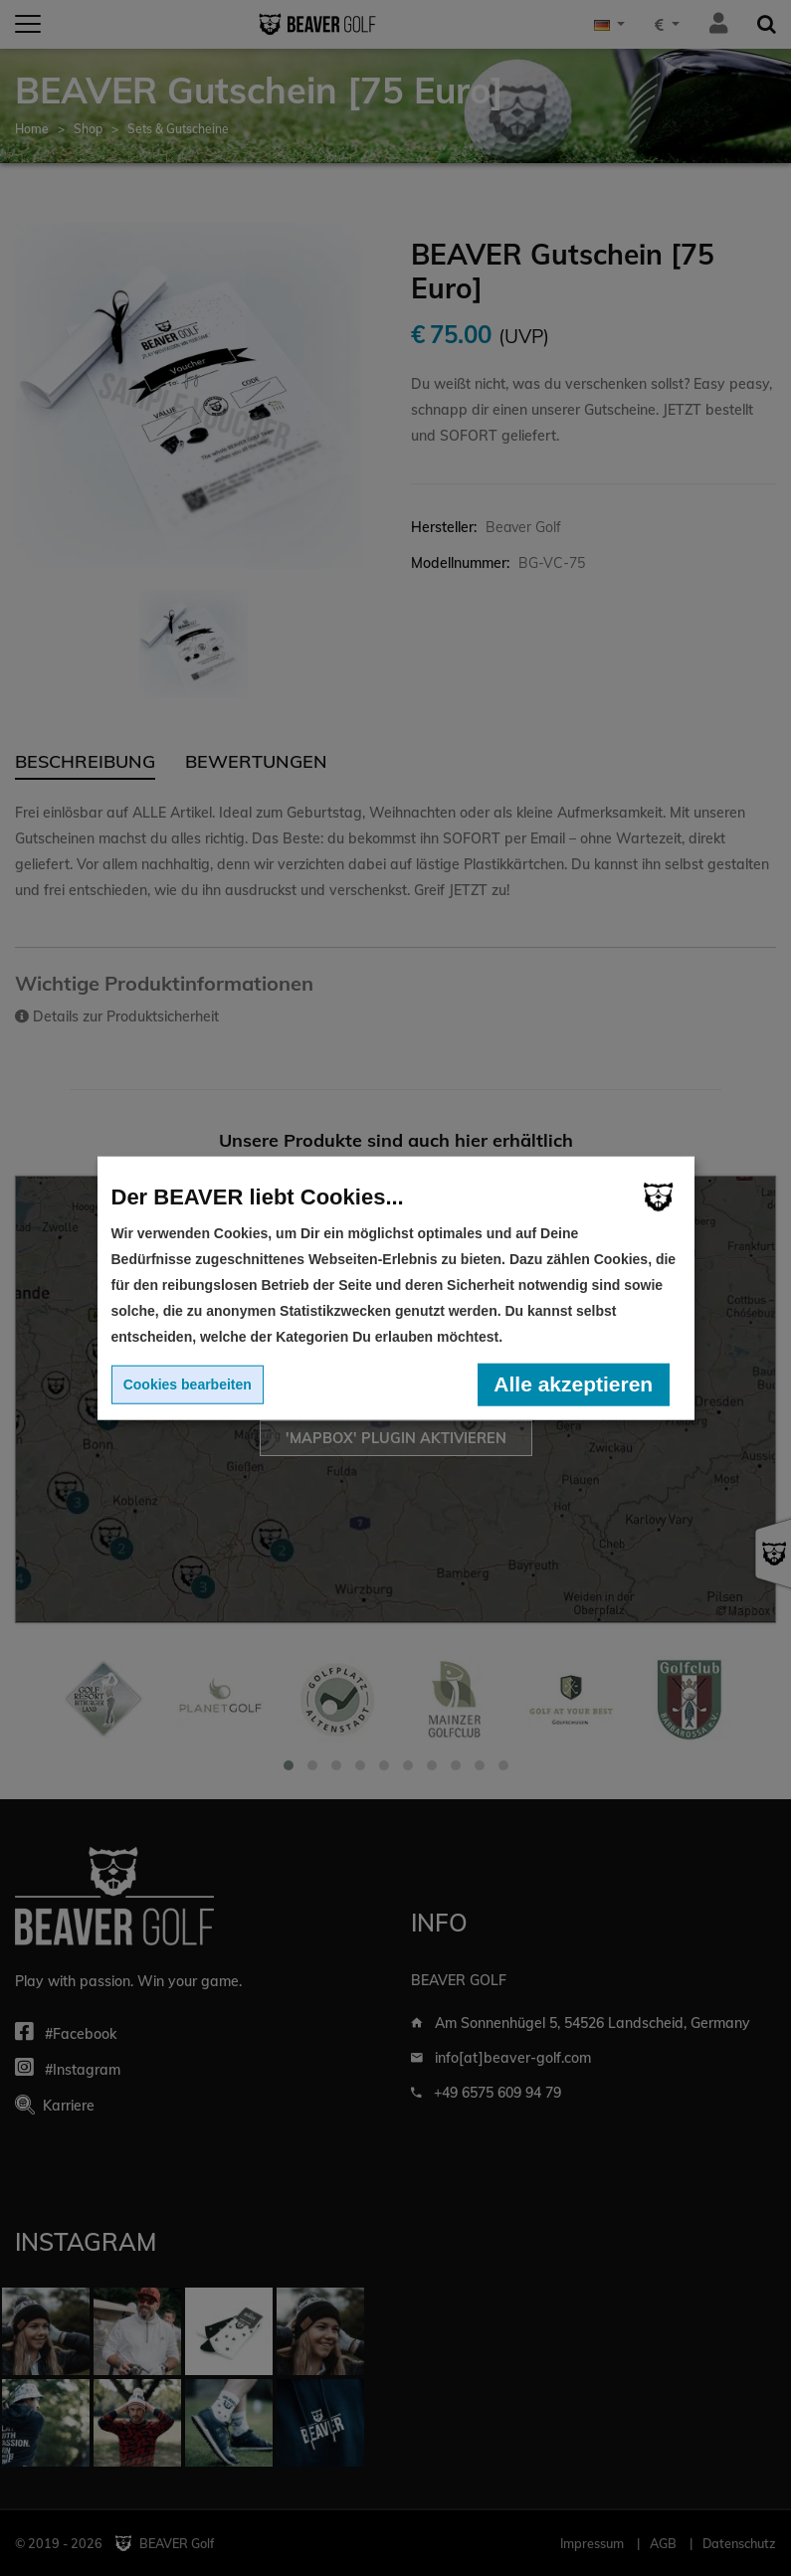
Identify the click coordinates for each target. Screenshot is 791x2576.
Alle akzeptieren (573, 1384)
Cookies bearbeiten (187, 1384)
